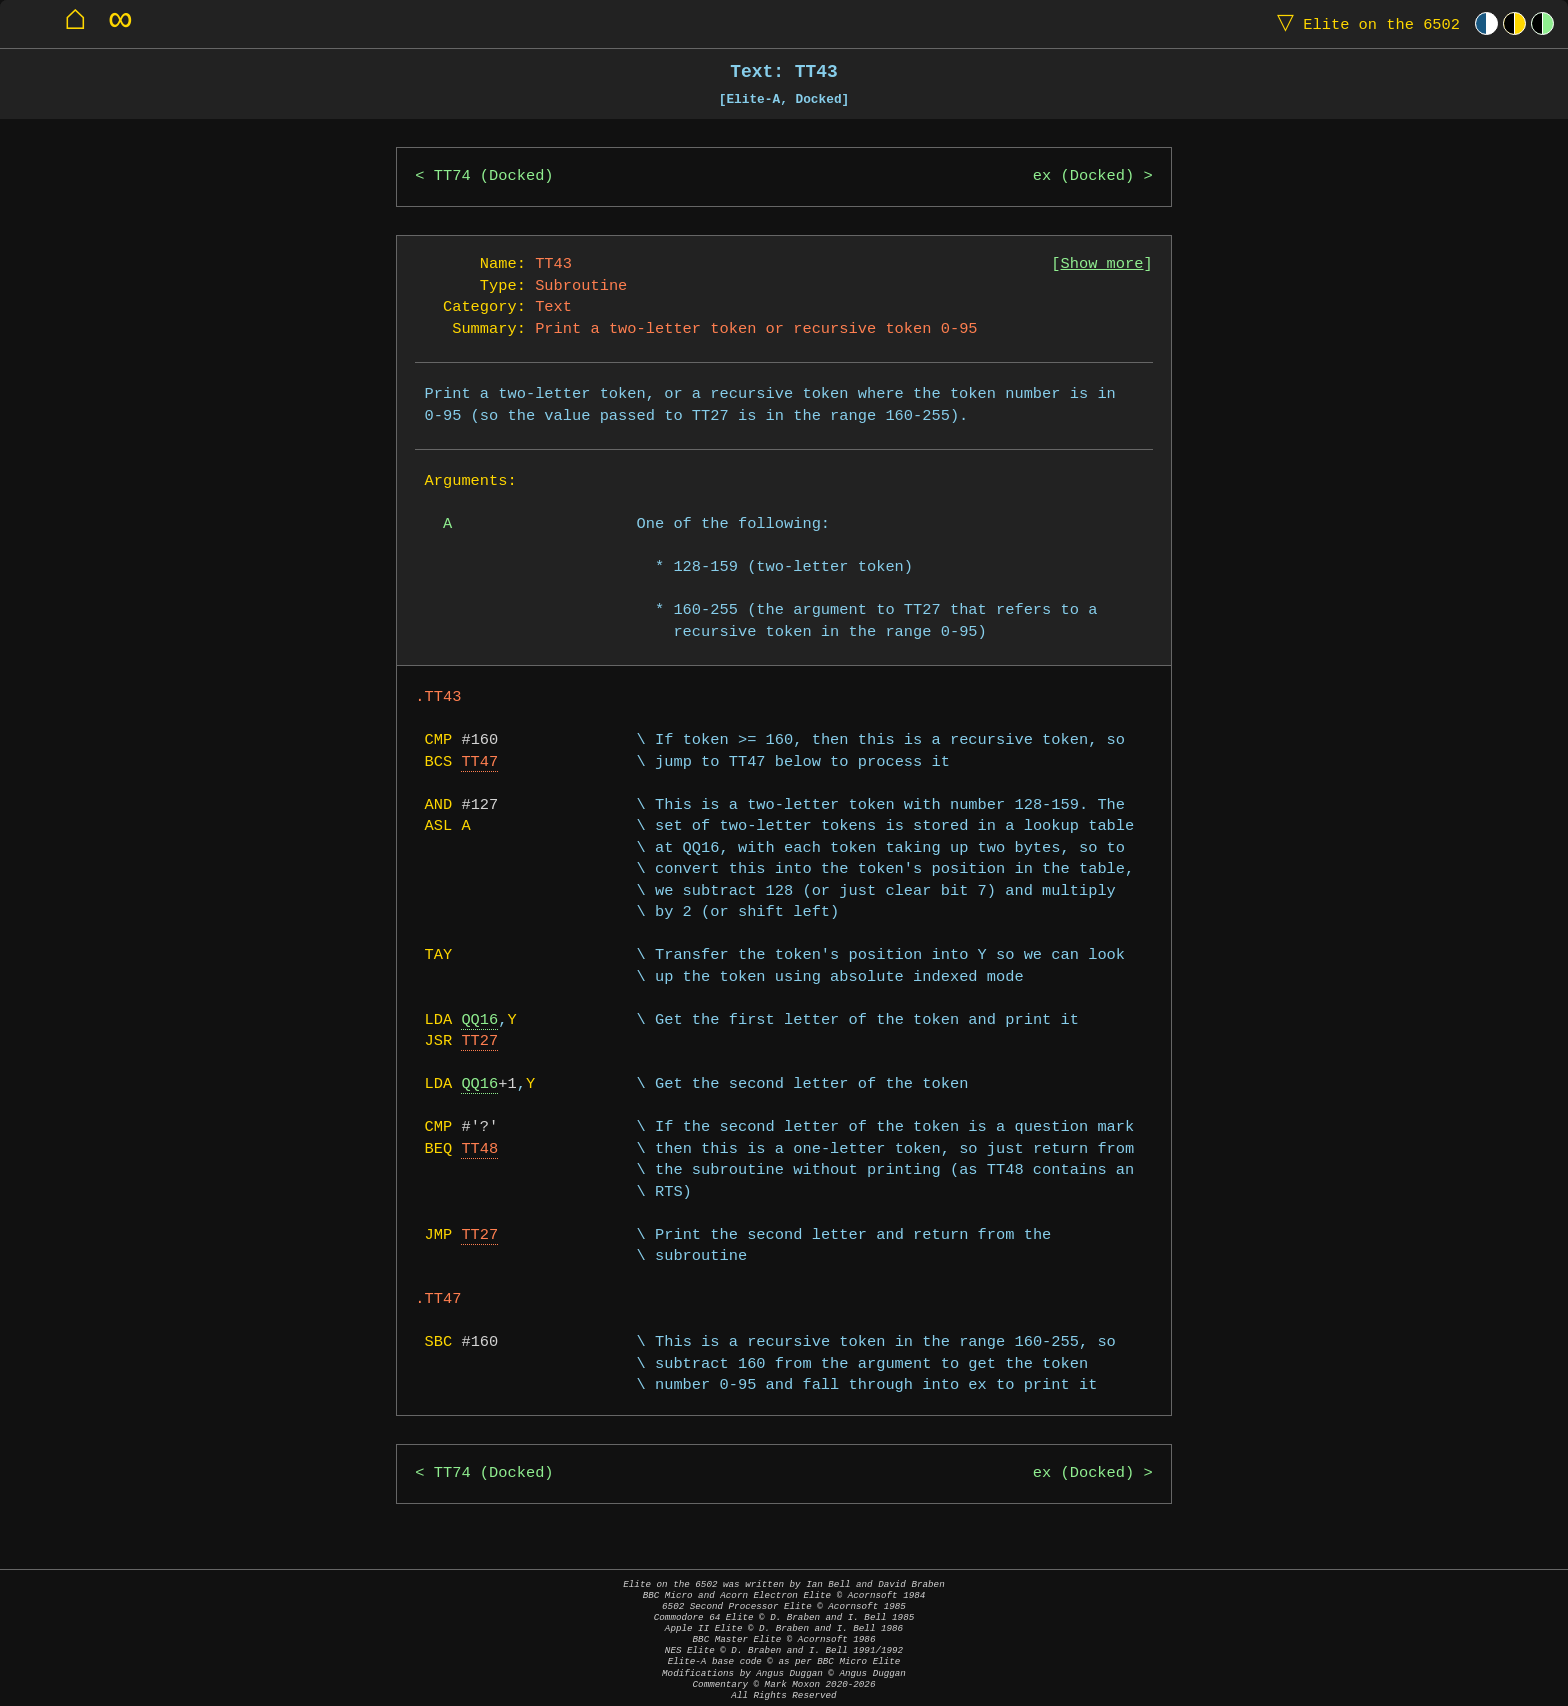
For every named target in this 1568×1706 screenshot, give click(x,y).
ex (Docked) (1083, 176)
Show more (1102, 264)
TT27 (479, 1041)
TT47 (479, 762)
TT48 (479, 1149)
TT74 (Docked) (494, 176)
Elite (1364, 23)
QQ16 (479, 1020)
